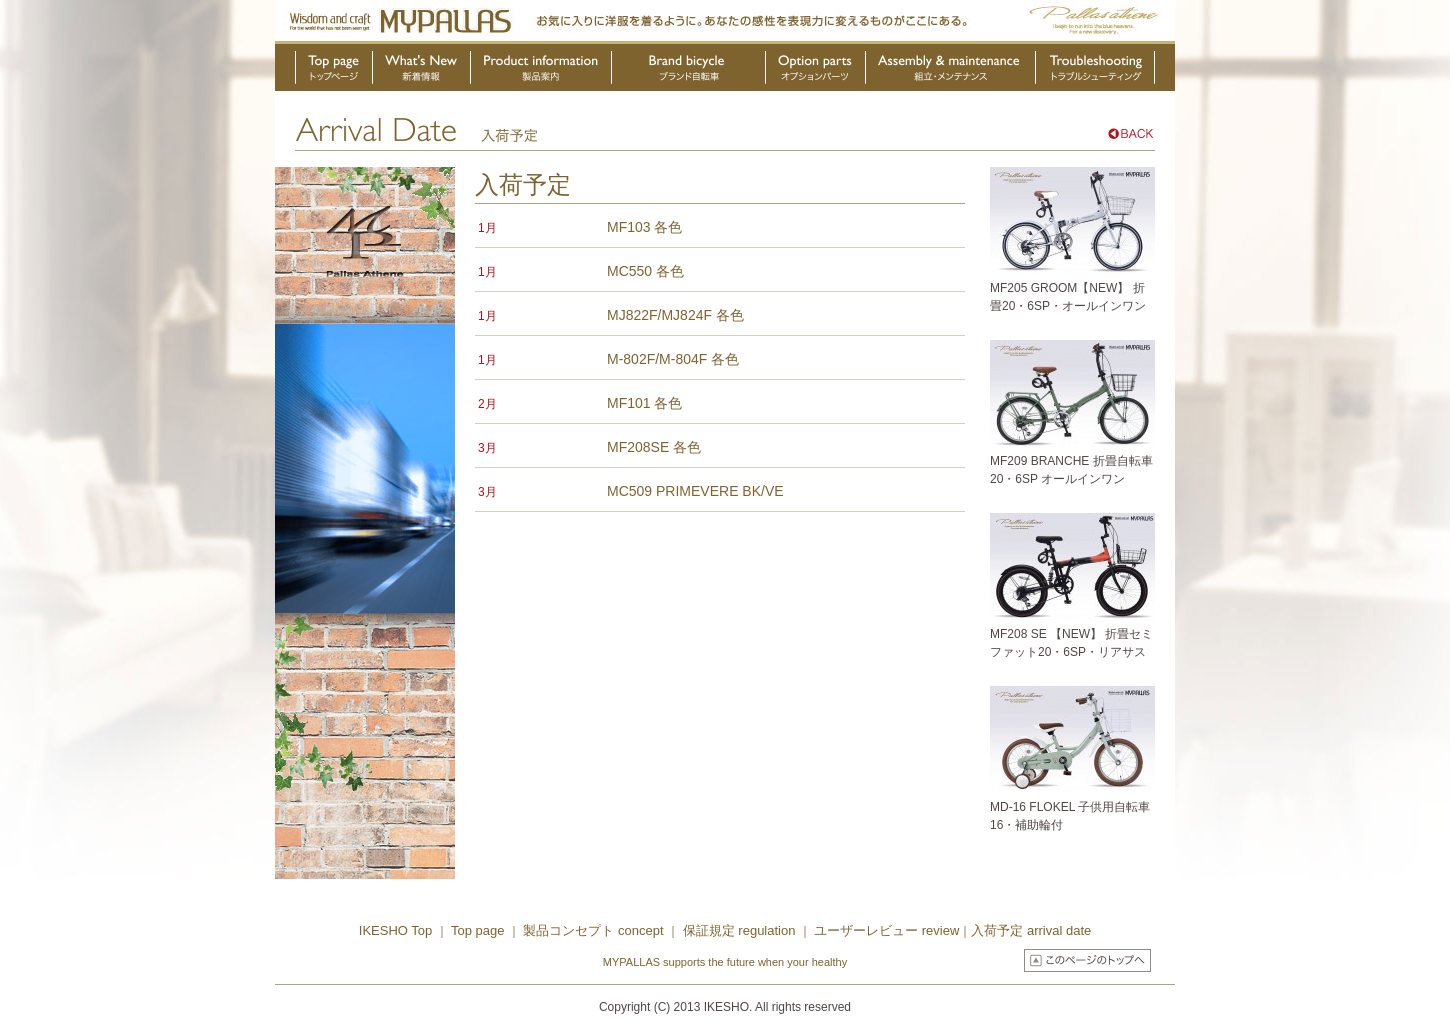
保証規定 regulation (737, 930)
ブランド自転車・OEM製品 (689, 71)
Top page (479, 930)
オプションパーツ (816, 71)
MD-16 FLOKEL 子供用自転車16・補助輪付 (1072, 807)
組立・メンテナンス (951, 71)
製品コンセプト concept (595, 930)
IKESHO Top (395, 930)
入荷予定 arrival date (1031, 930)
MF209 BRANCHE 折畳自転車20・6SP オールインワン (1072, 461)
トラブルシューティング (1095, 71)
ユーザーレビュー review (886, 930)
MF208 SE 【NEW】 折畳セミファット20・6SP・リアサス (1072, 634)
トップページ (334, 71)
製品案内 (541, 71)
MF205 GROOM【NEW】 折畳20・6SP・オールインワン (1072, 288)
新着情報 (422, 71)
